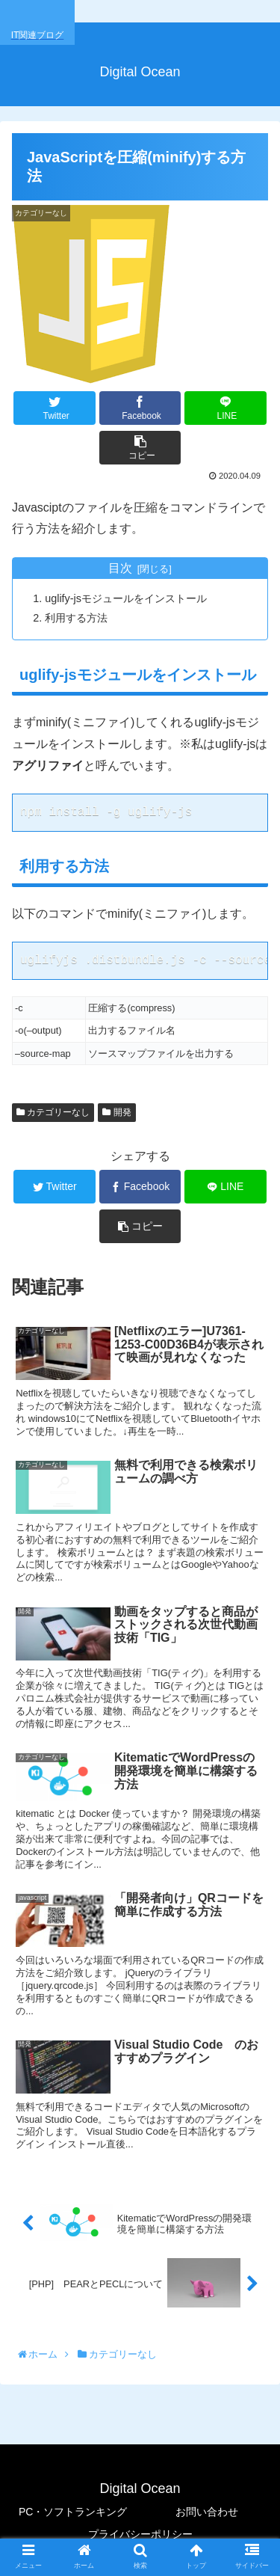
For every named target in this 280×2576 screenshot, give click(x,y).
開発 (116, 1112)
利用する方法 (76, 618)
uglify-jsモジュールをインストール (126, 598)
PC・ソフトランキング (73, 2512)
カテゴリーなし (53, 1112)
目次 (120, 568)
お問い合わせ (206, 2512)
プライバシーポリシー (140, 2534)
